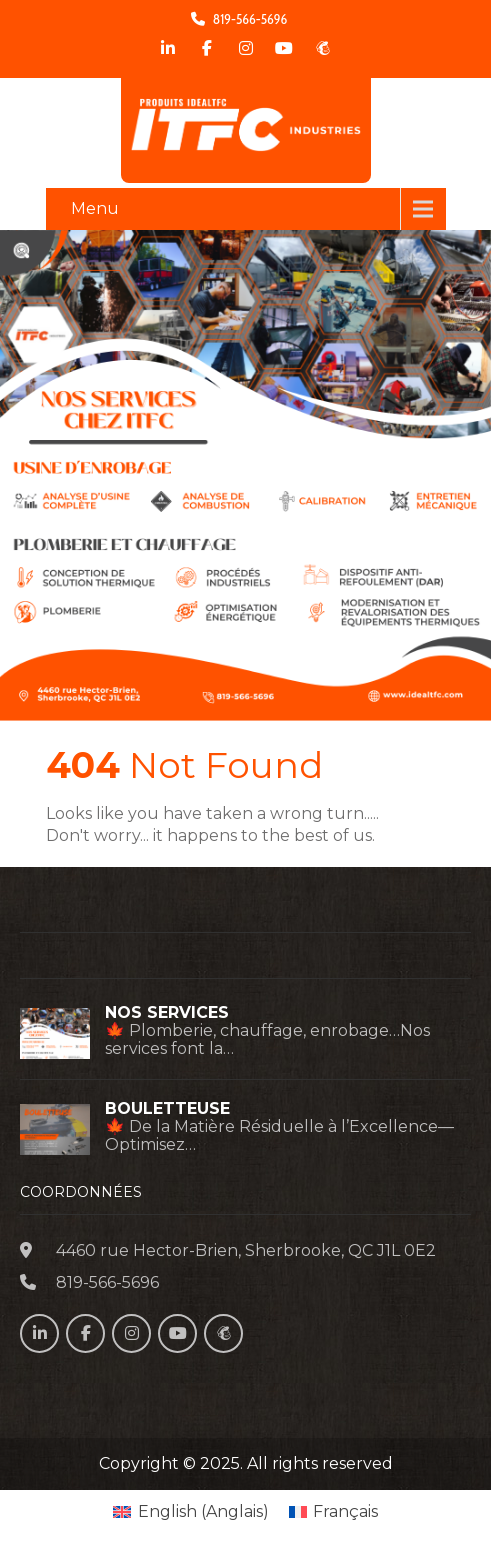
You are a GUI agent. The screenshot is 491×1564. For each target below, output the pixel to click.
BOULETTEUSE (167, 1109)
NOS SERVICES (167, 1013)
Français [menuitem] (345, 1511)
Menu (95, 208)
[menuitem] (190, 1512)
